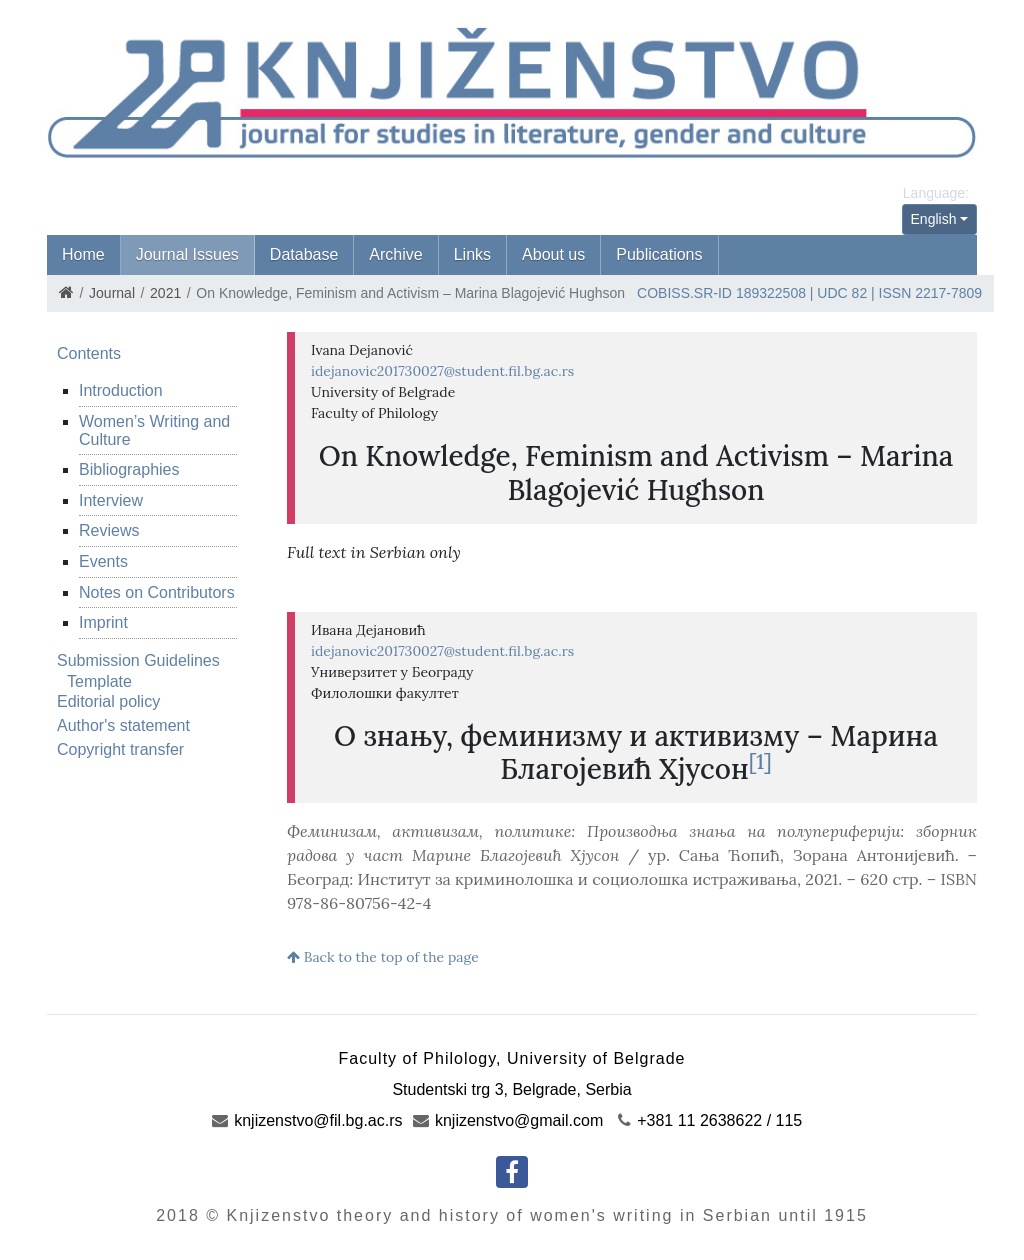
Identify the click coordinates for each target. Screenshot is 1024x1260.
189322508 (771, 293)
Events (103, 561)
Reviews (109, 530)
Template (99, 681)
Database (304, 254)
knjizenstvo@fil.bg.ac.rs (307, 1120)
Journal (112, 293)
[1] (760, 761)
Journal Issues (187, 254)
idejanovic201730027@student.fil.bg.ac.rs (442, 371)
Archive (395, 254)
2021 (165, 293)
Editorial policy (108, 701)
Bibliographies (129, 469)
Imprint (103, 622)
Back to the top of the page (383, 957)
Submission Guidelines (138, 660)
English (934, 219)
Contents (89, 353)
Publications (659, 254)
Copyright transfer (120, 749)
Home (83, 254)
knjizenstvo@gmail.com (508, 1120)
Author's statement (123, 725)
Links (472, 254)
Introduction (121, 390)
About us (553, 254)
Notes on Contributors (157, 592)
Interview (111, 500)
